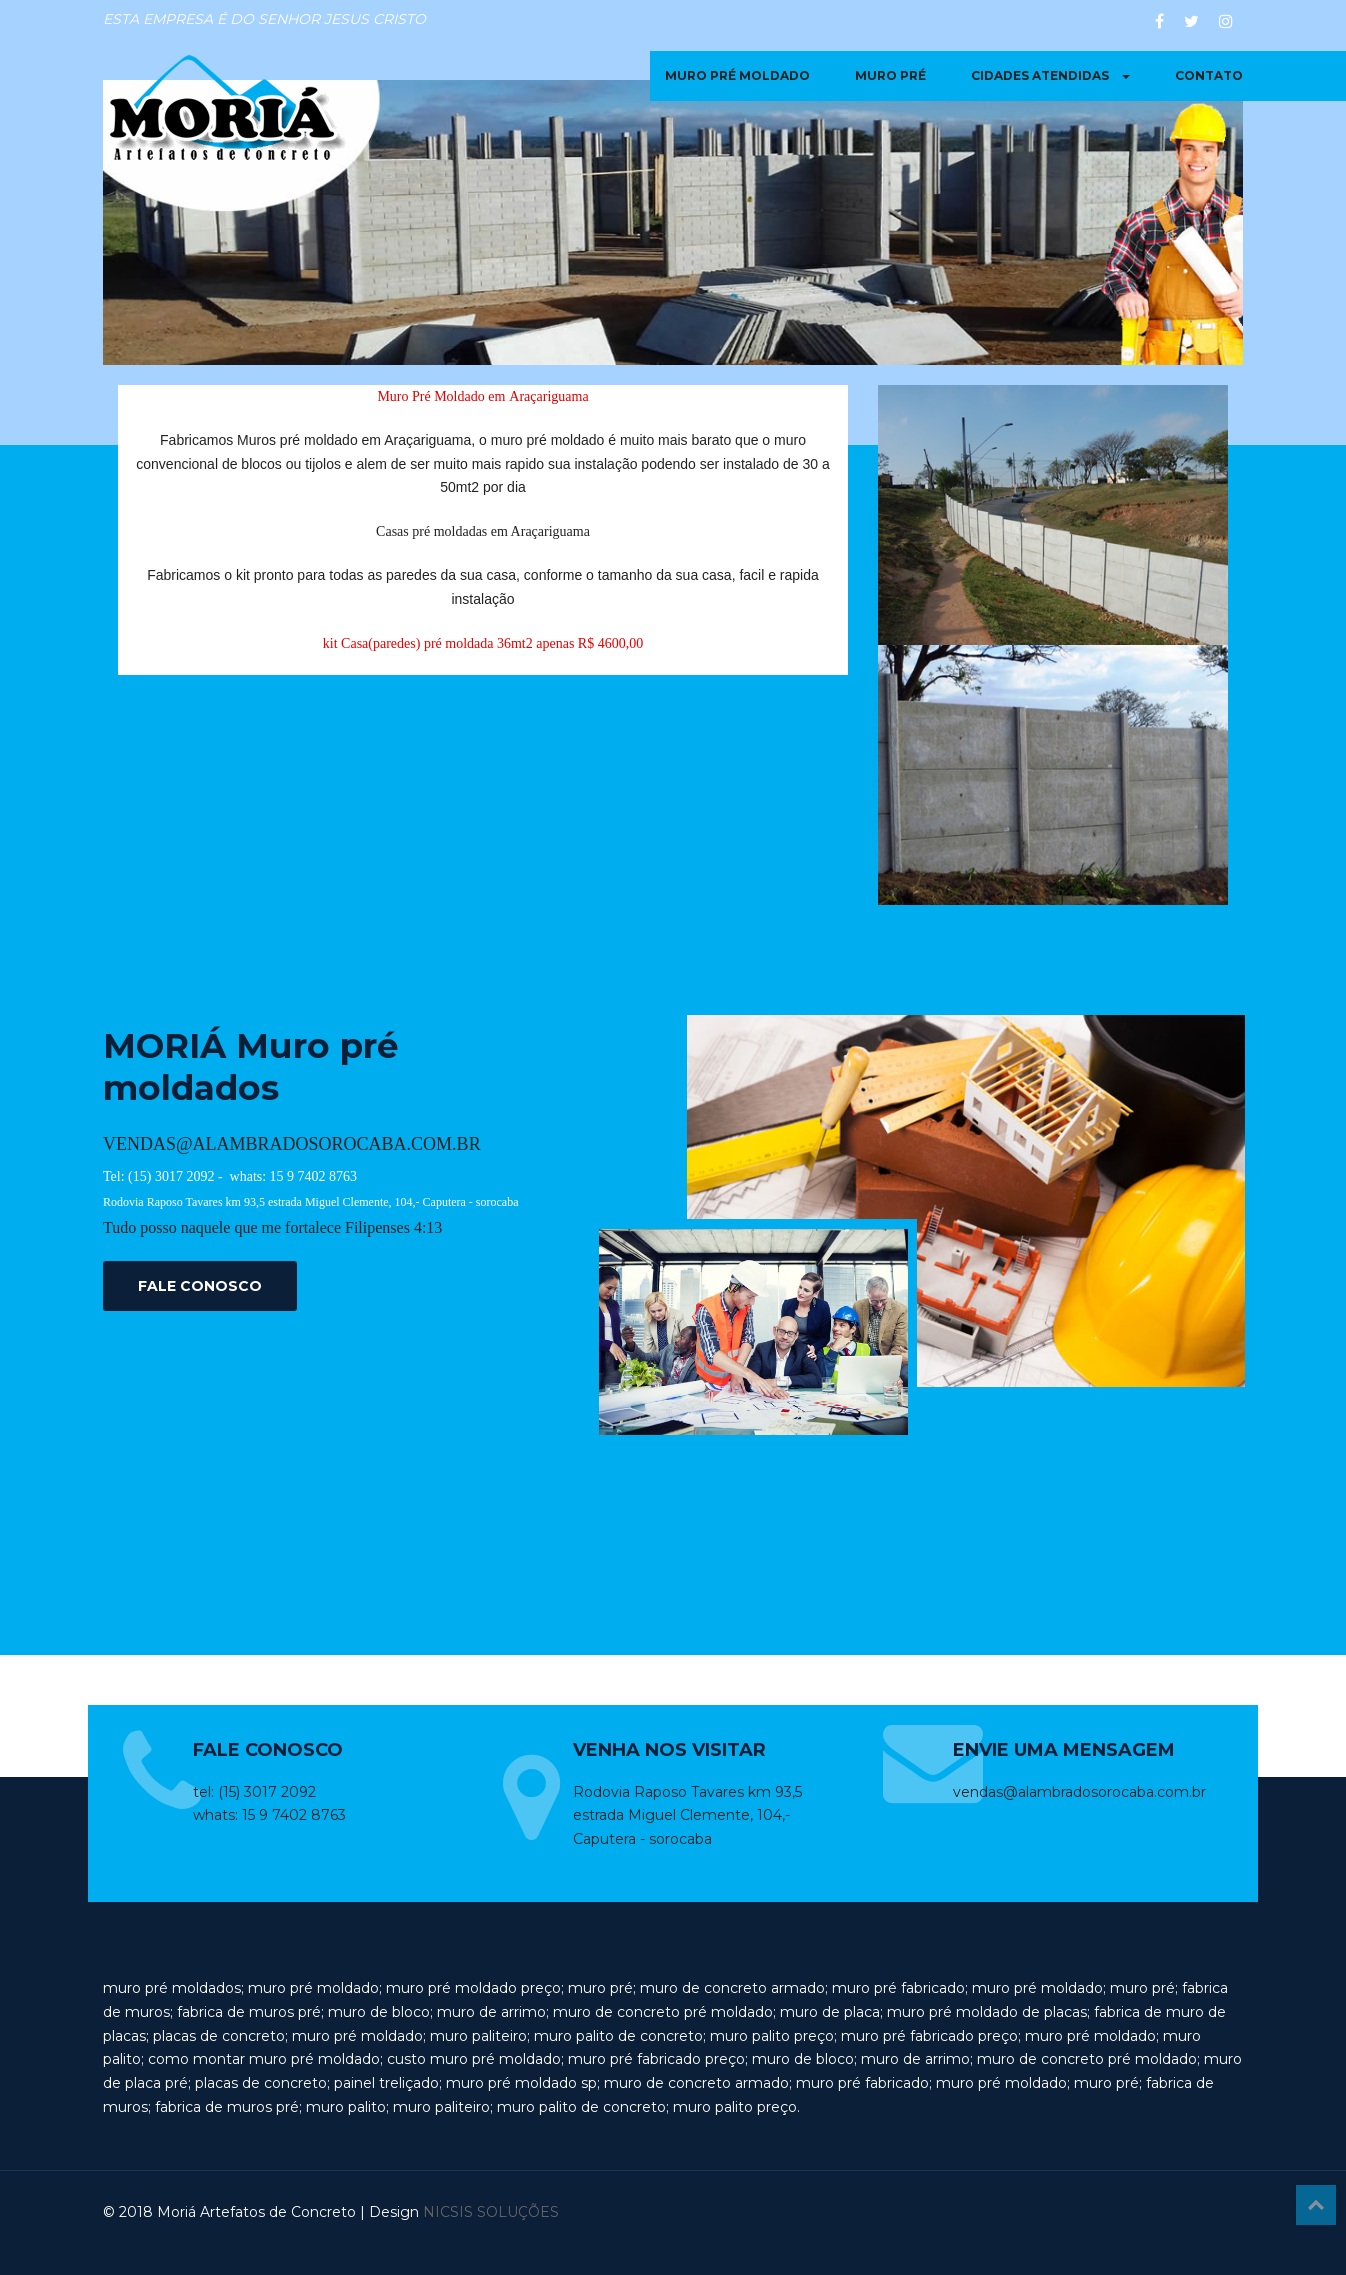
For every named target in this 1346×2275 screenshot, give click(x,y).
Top (1316, 2205)
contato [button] (1209, 75)
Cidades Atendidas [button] (1050, 75)
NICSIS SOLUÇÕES (491, 2212)
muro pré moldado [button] (737, 75)
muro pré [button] (890, 75)
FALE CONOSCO (200, 1286)
